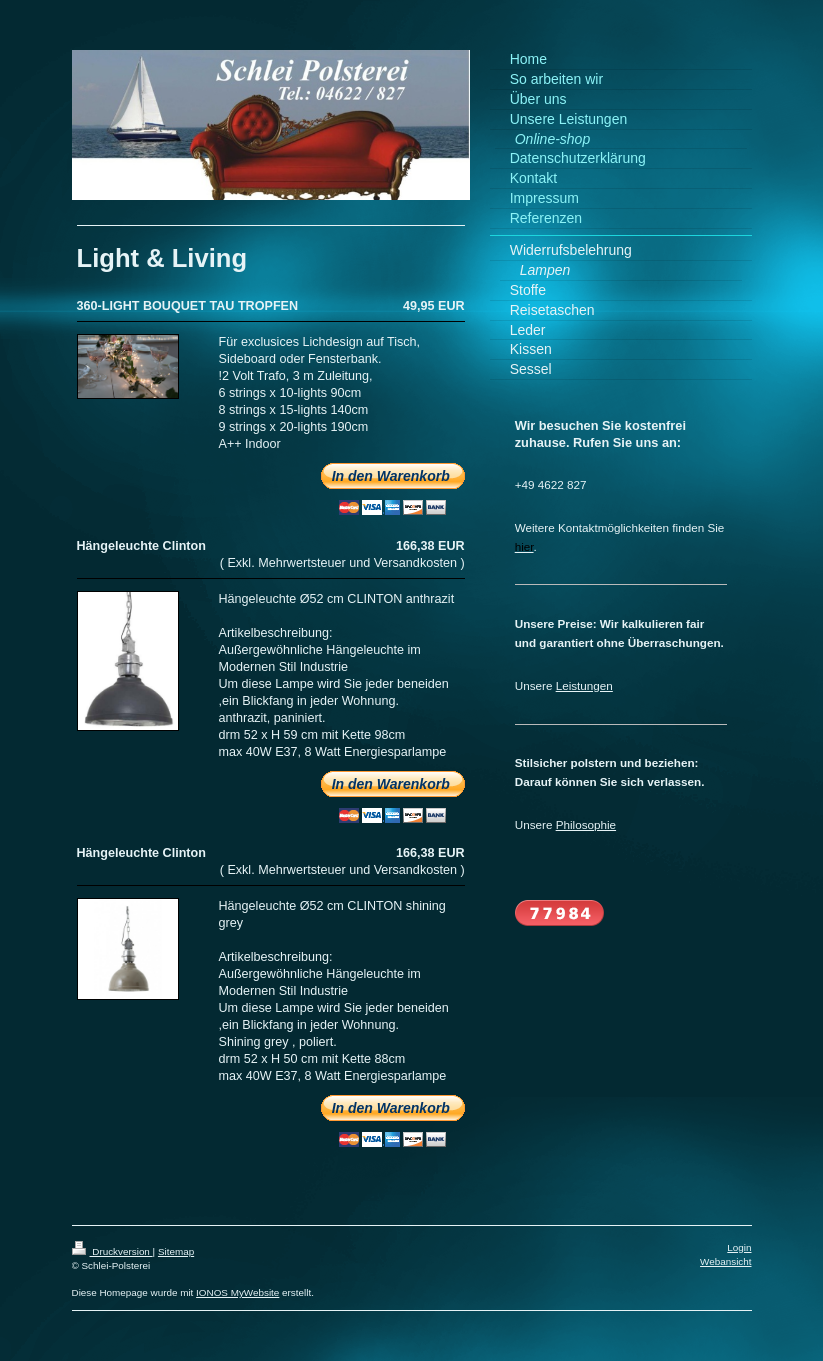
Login (739, 1247)
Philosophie (586, 824)
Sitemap (176, 1251)
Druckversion (112, 1251)
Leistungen (584, 685)
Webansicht (725, 1261)
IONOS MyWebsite (237, 1292)
